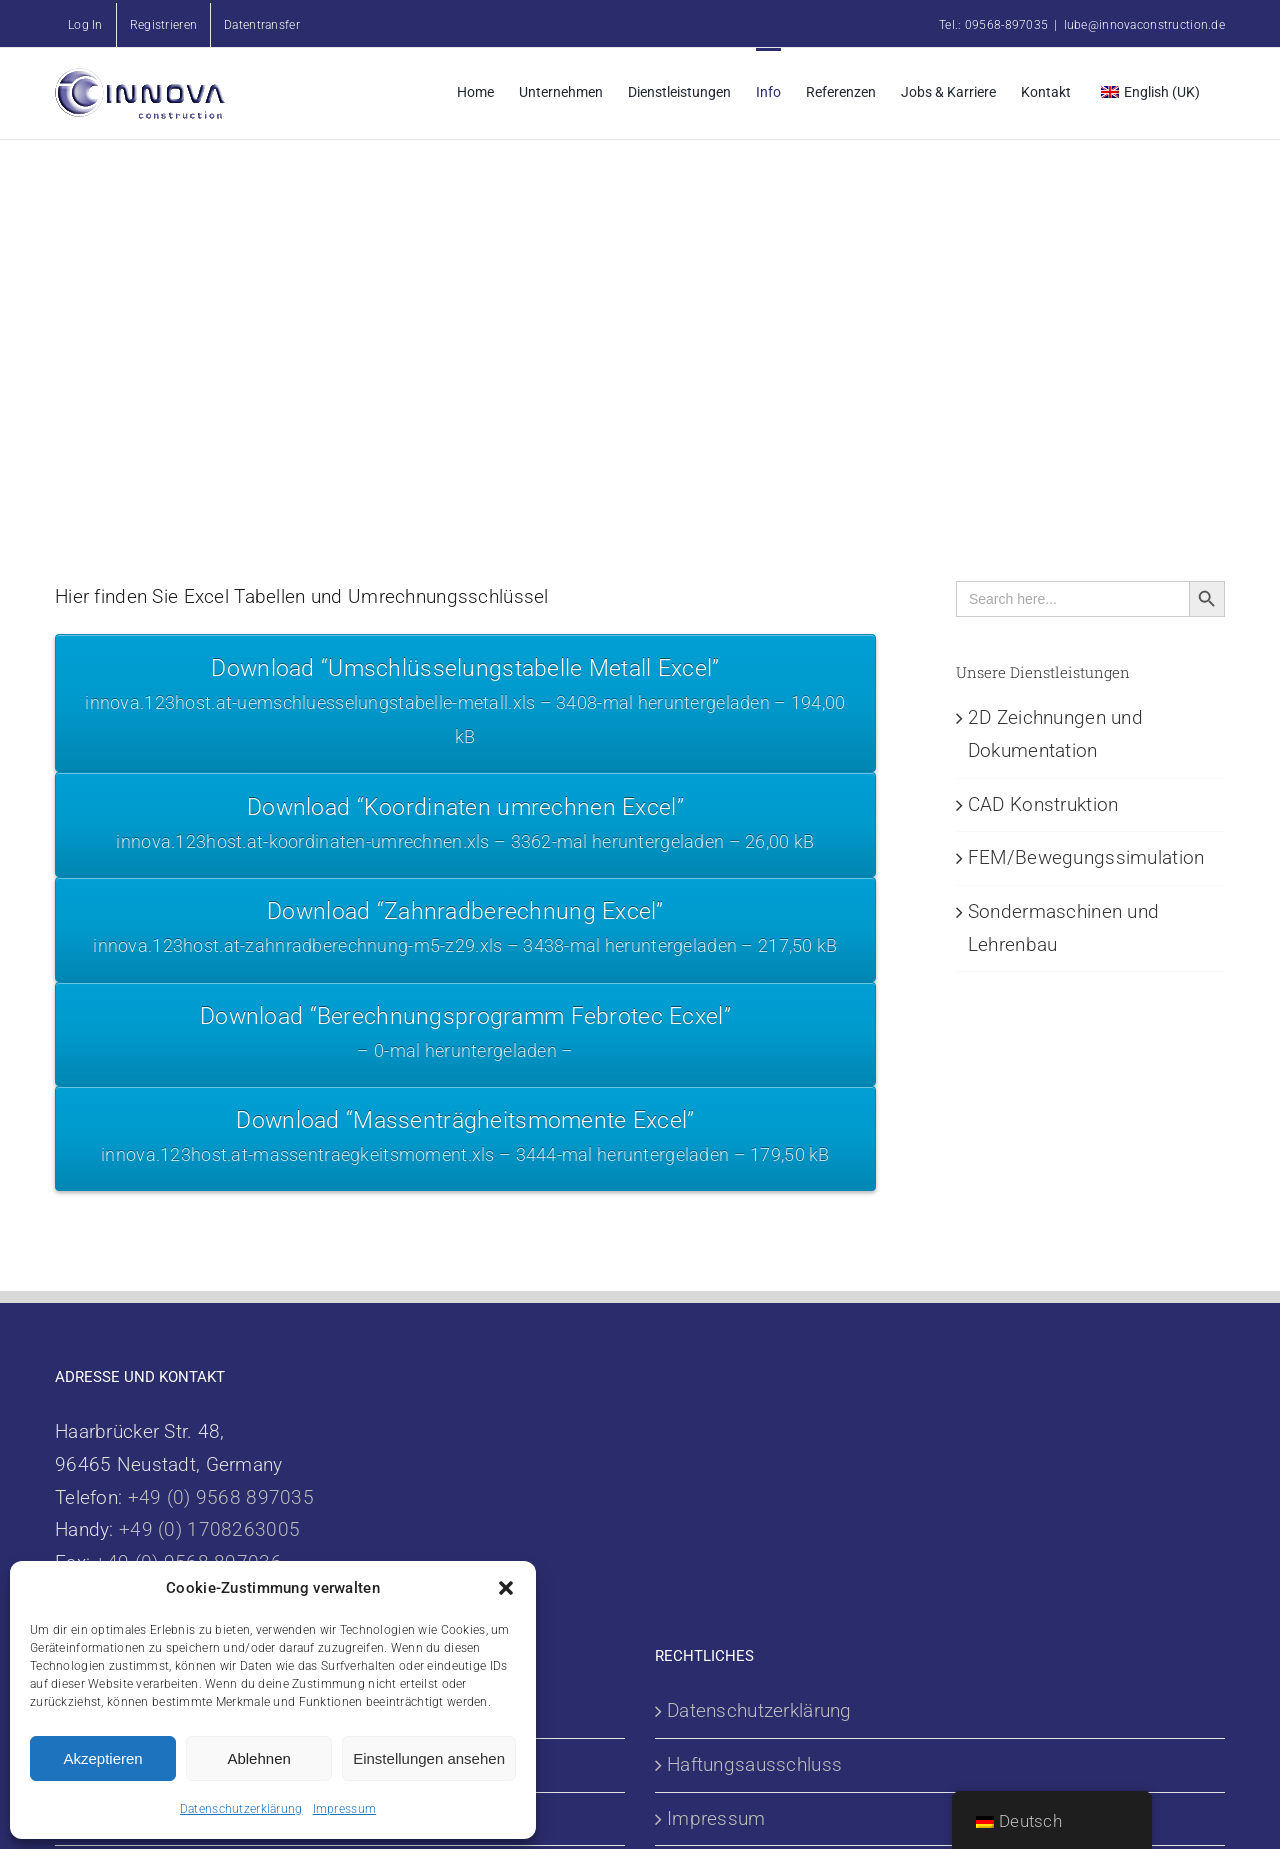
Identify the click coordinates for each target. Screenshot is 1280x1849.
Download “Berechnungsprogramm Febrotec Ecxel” (465, 1035)
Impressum (345, 1809)
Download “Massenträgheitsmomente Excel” (465, 1139)
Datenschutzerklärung (241, 1809)
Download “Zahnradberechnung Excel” (465, 930)
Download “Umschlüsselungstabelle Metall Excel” (465, 705)
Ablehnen (258, 1758)
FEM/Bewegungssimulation (1086, 857)
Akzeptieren (102, 1758)
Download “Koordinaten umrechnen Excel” (465, 826)
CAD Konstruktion (1043, 804)
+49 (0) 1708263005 (209, 1529)
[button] (506, 1588)
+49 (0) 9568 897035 (221, 1497)
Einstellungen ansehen (429, 1758)
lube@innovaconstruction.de (1144, 25)
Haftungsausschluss (754, 1764)
